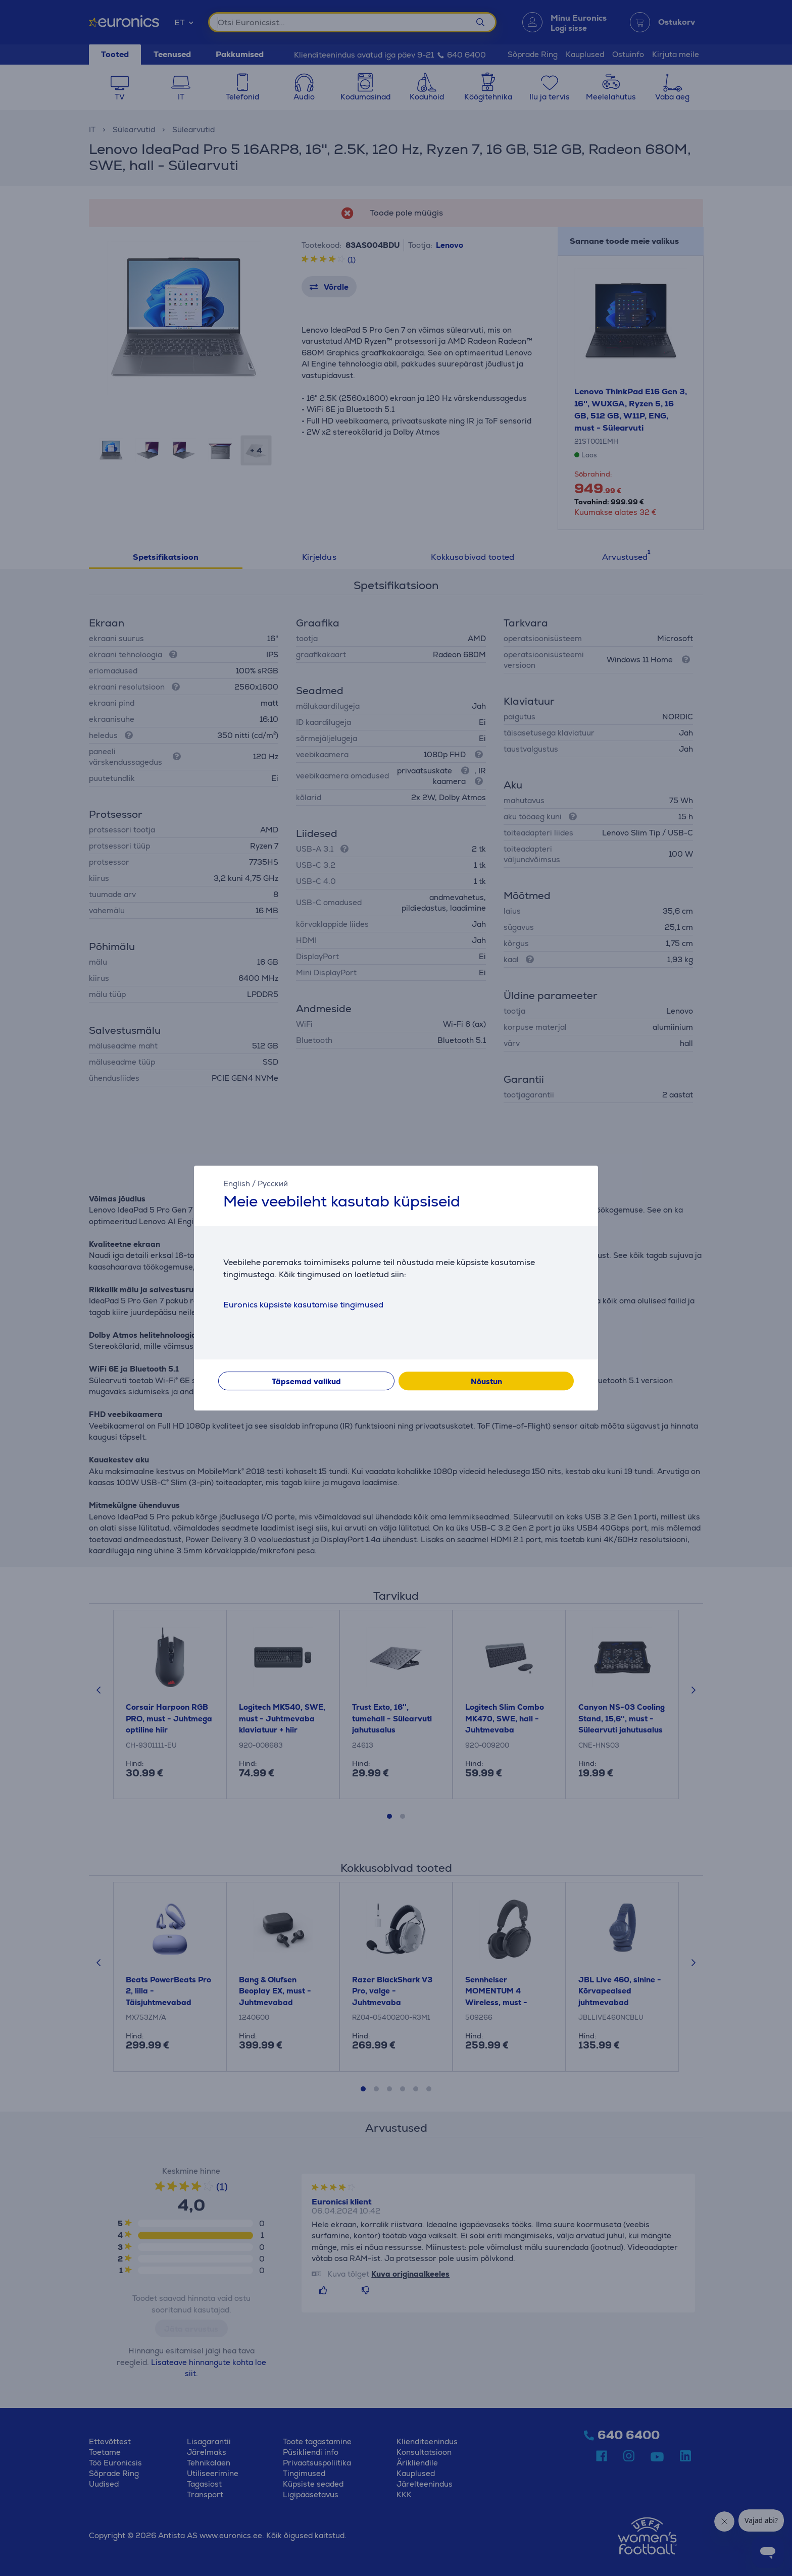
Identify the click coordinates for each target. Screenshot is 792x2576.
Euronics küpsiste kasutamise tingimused (303, 1304)
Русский (273, 1183)
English (236, 1183)
